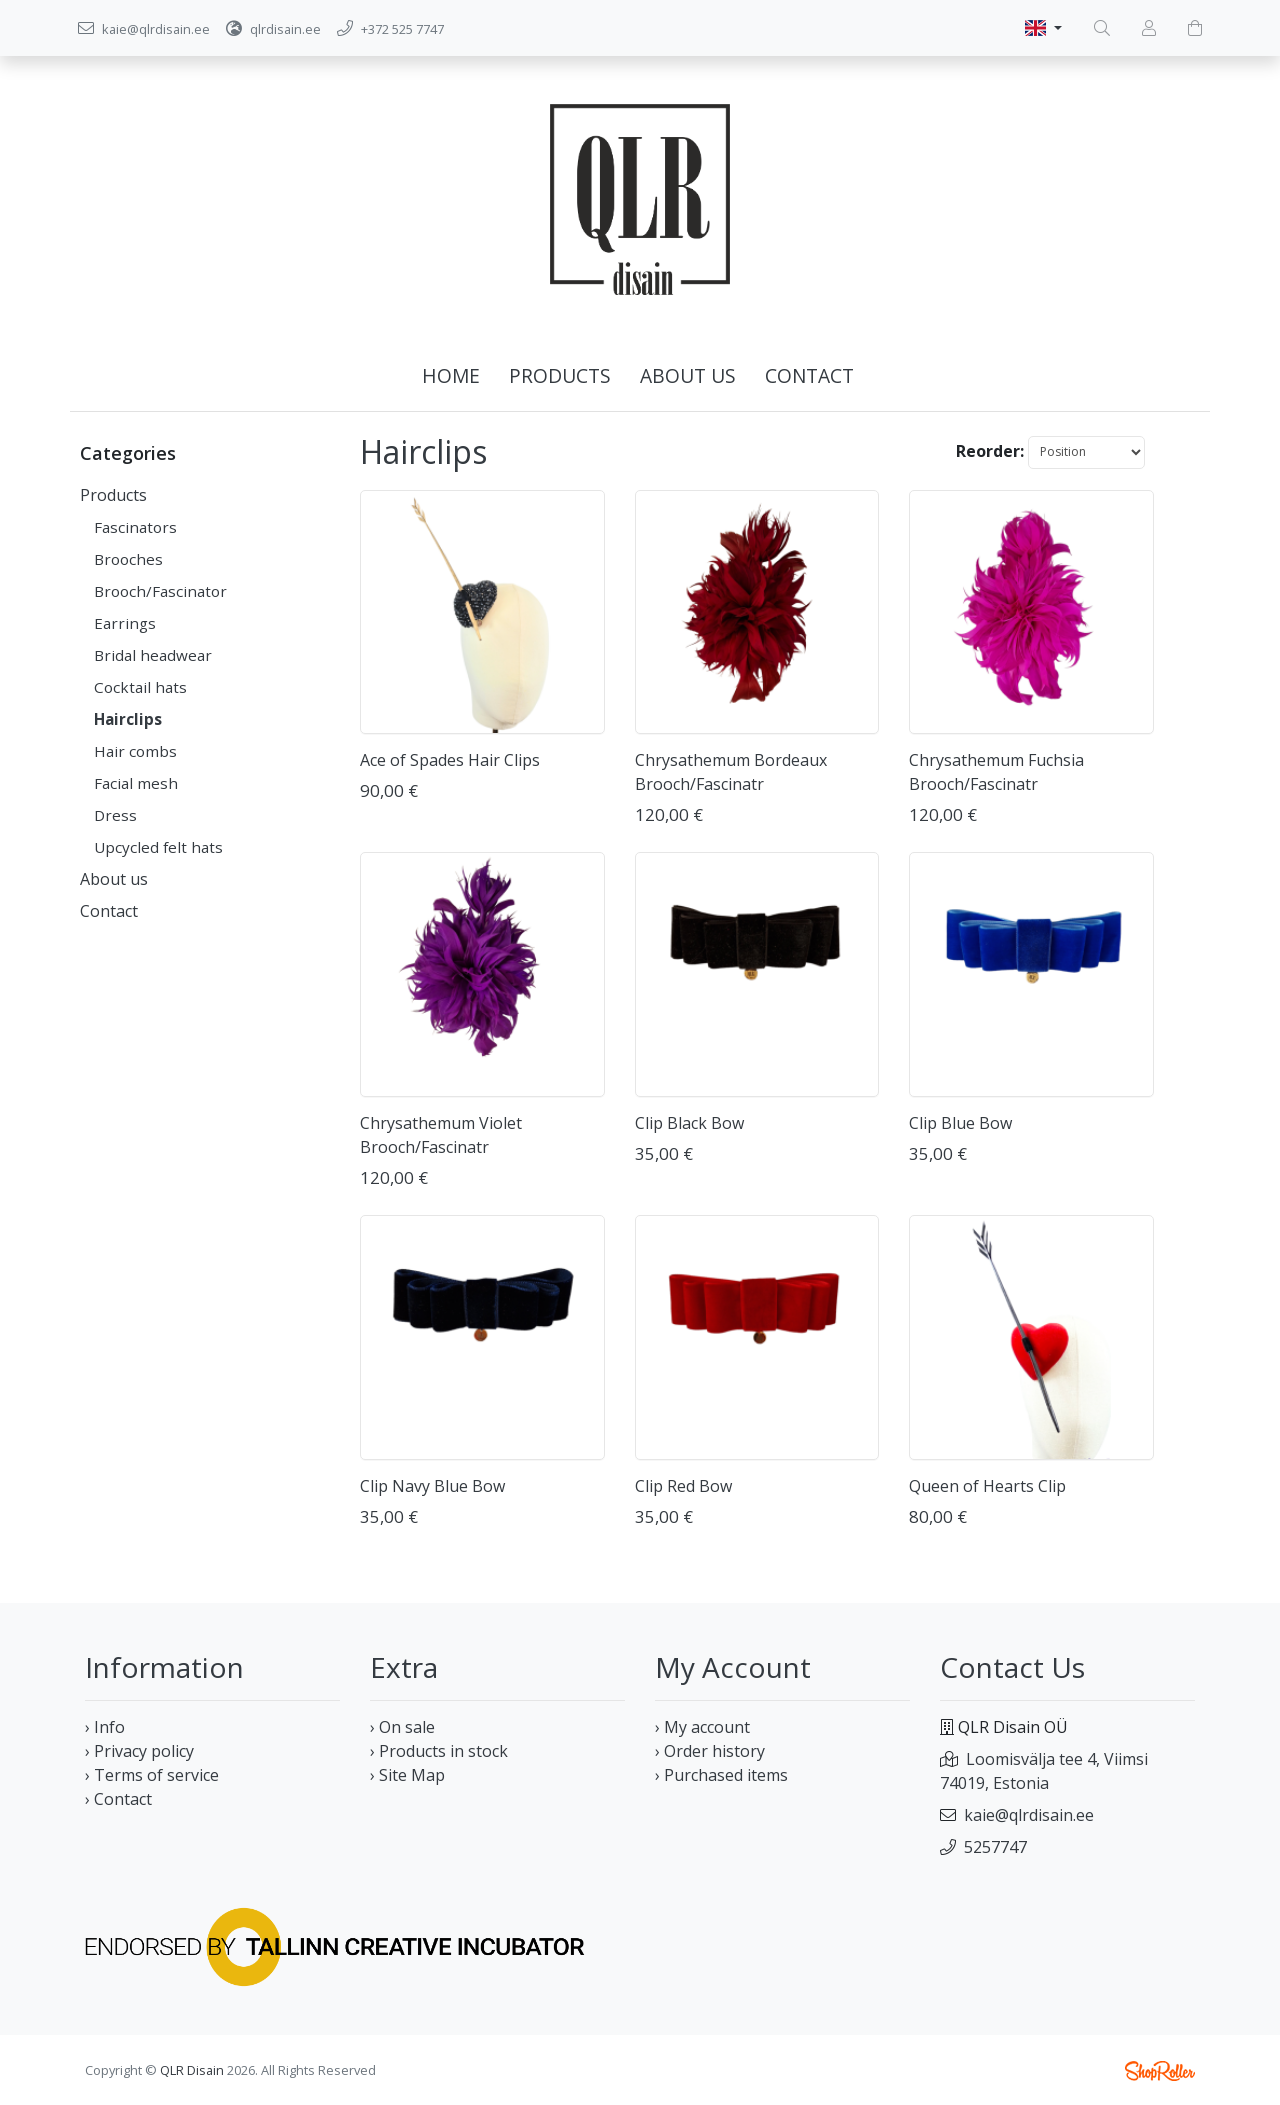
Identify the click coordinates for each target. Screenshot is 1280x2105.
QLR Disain (192, 2070)
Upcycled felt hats (158, 847)
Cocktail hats (140, 687)
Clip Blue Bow (960, 1123)
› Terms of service (152, 1775)
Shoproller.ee (1160, 2071)
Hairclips (128, 719)
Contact (809, 375)
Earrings (125, 623)
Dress (115, 815)
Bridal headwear (153, 655)
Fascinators (135, 527)
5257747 (995, 1847)
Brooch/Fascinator (160, 591)
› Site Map (407, 1775)
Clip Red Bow (683, 1486)
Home (451, 375)
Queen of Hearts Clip (987, 1486)
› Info (105, 1727)
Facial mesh (136, 783)
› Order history (710, 1751)
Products (560, 375)
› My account (702, 1727)
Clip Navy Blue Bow (432, 1486)
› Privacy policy (139, 1751)
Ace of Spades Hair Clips (450, 760)
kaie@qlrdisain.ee (1029, 1815)
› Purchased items (721, 1775)
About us (688, 375)
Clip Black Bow (689, 1123)
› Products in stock (439, 1751)
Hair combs (135, 751)
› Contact (118, 1799)
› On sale (402, 1727)
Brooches (128, 559)
